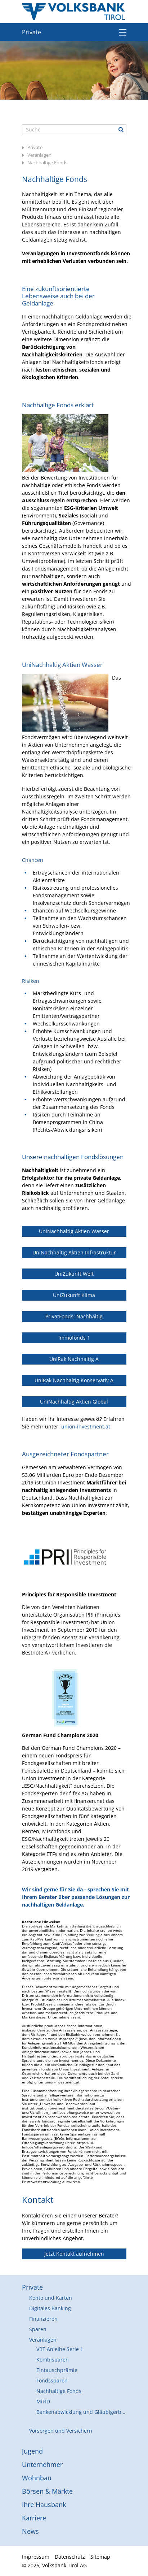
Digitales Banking (50, 2308)
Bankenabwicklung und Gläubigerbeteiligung (81, 2411)
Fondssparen (52, 2380)
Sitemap (100, 2556)
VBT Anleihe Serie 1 (59, 2349)
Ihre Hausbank (44, 2504)
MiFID (43, 2401)
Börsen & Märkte (47, 2491)
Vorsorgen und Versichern (60, 2430)
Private (31, 32)
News (30, 2531)
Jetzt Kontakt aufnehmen (74, 2253)
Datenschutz (70, 2556)
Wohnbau (36, 2477)
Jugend (32, 2451)
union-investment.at (85, 1426)
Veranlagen (39, 155)
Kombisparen (52, 2359)
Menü (122, 32)
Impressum (35, 2556)
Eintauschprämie (56, 2370)
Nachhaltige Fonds (47, 162)
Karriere (34, 2518)
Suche (121, 130)
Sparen (37, 2329)
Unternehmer (42, 2464)
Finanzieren (43, 2318)
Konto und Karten (50, 2297)
